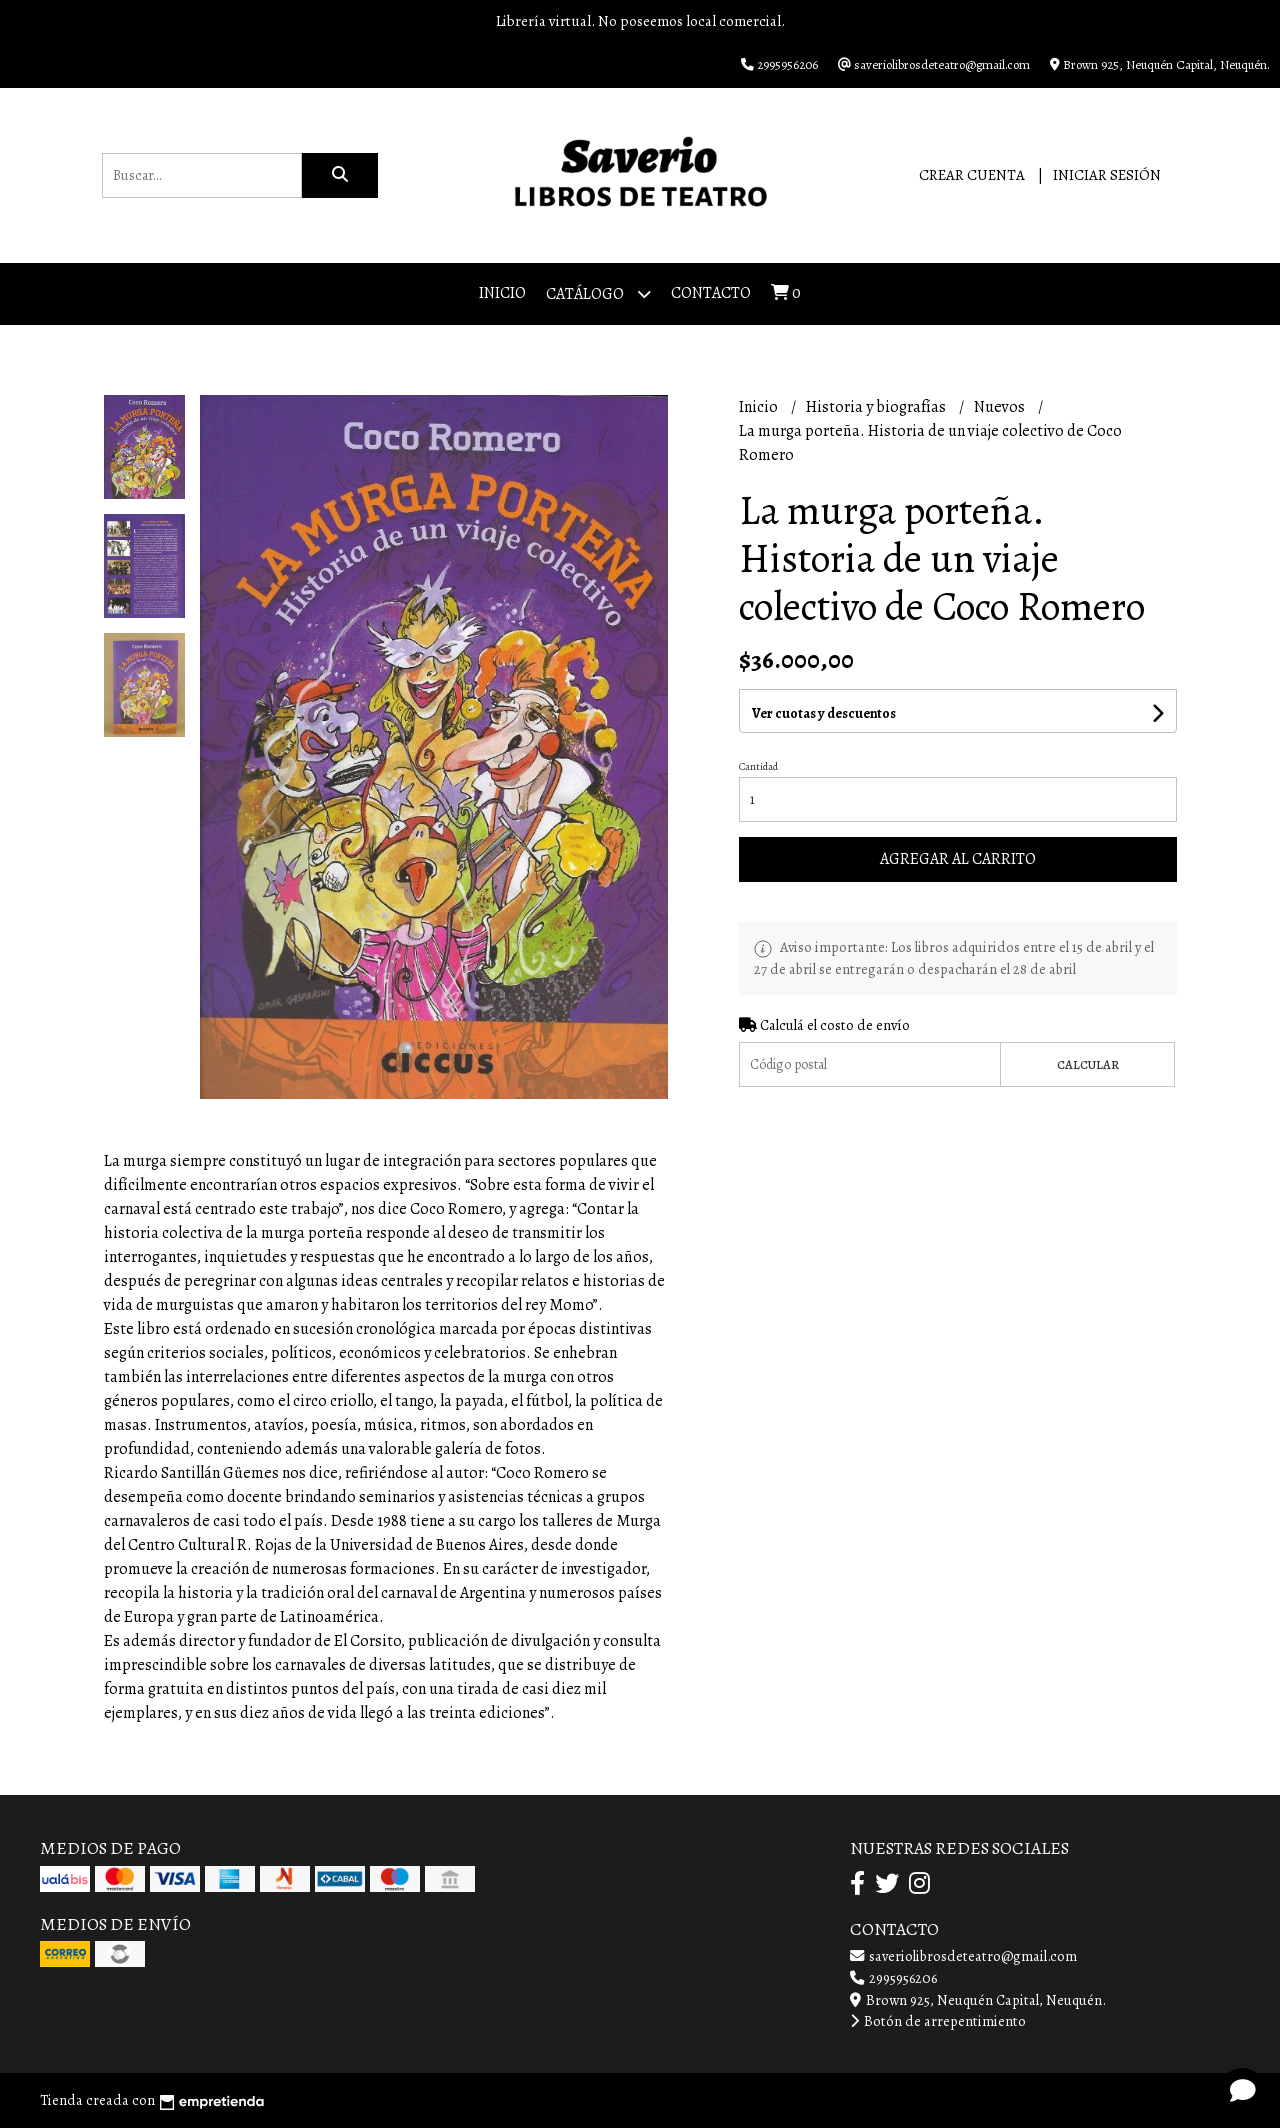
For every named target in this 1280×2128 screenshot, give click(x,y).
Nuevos (1001, 407)
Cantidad (758, 766)
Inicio (502, 293)
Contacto (711, 293)
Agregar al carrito (958, 859)
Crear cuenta (972, 175)
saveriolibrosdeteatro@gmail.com (963, 1956)
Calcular (1088, 1064)
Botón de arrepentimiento (938, 2021)
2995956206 (893, 1978)
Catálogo (598, 293)
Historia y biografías (877, 407)
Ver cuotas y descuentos (824, 713)
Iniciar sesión (1107, 175)
